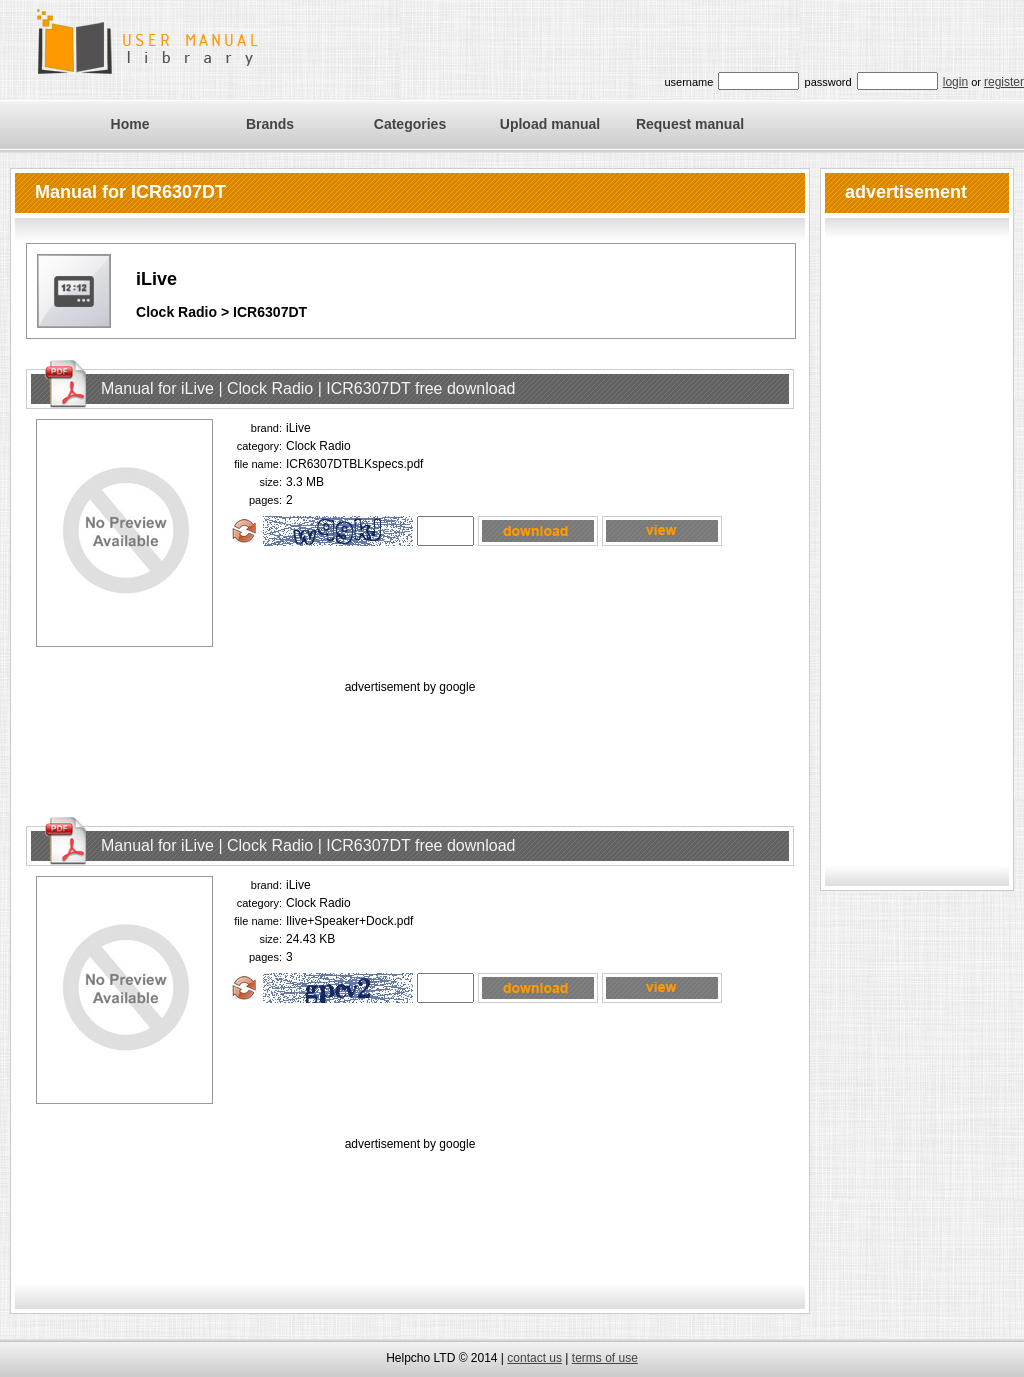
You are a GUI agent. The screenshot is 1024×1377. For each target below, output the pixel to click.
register (1004, 82)
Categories (410, 124)
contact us (534, 1358)
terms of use (605, 1358)
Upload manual (550, 124)
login (955, 82)
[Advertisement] (410, 743)
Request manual (690, 124)
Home (130, 124)
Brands (270, 124)
